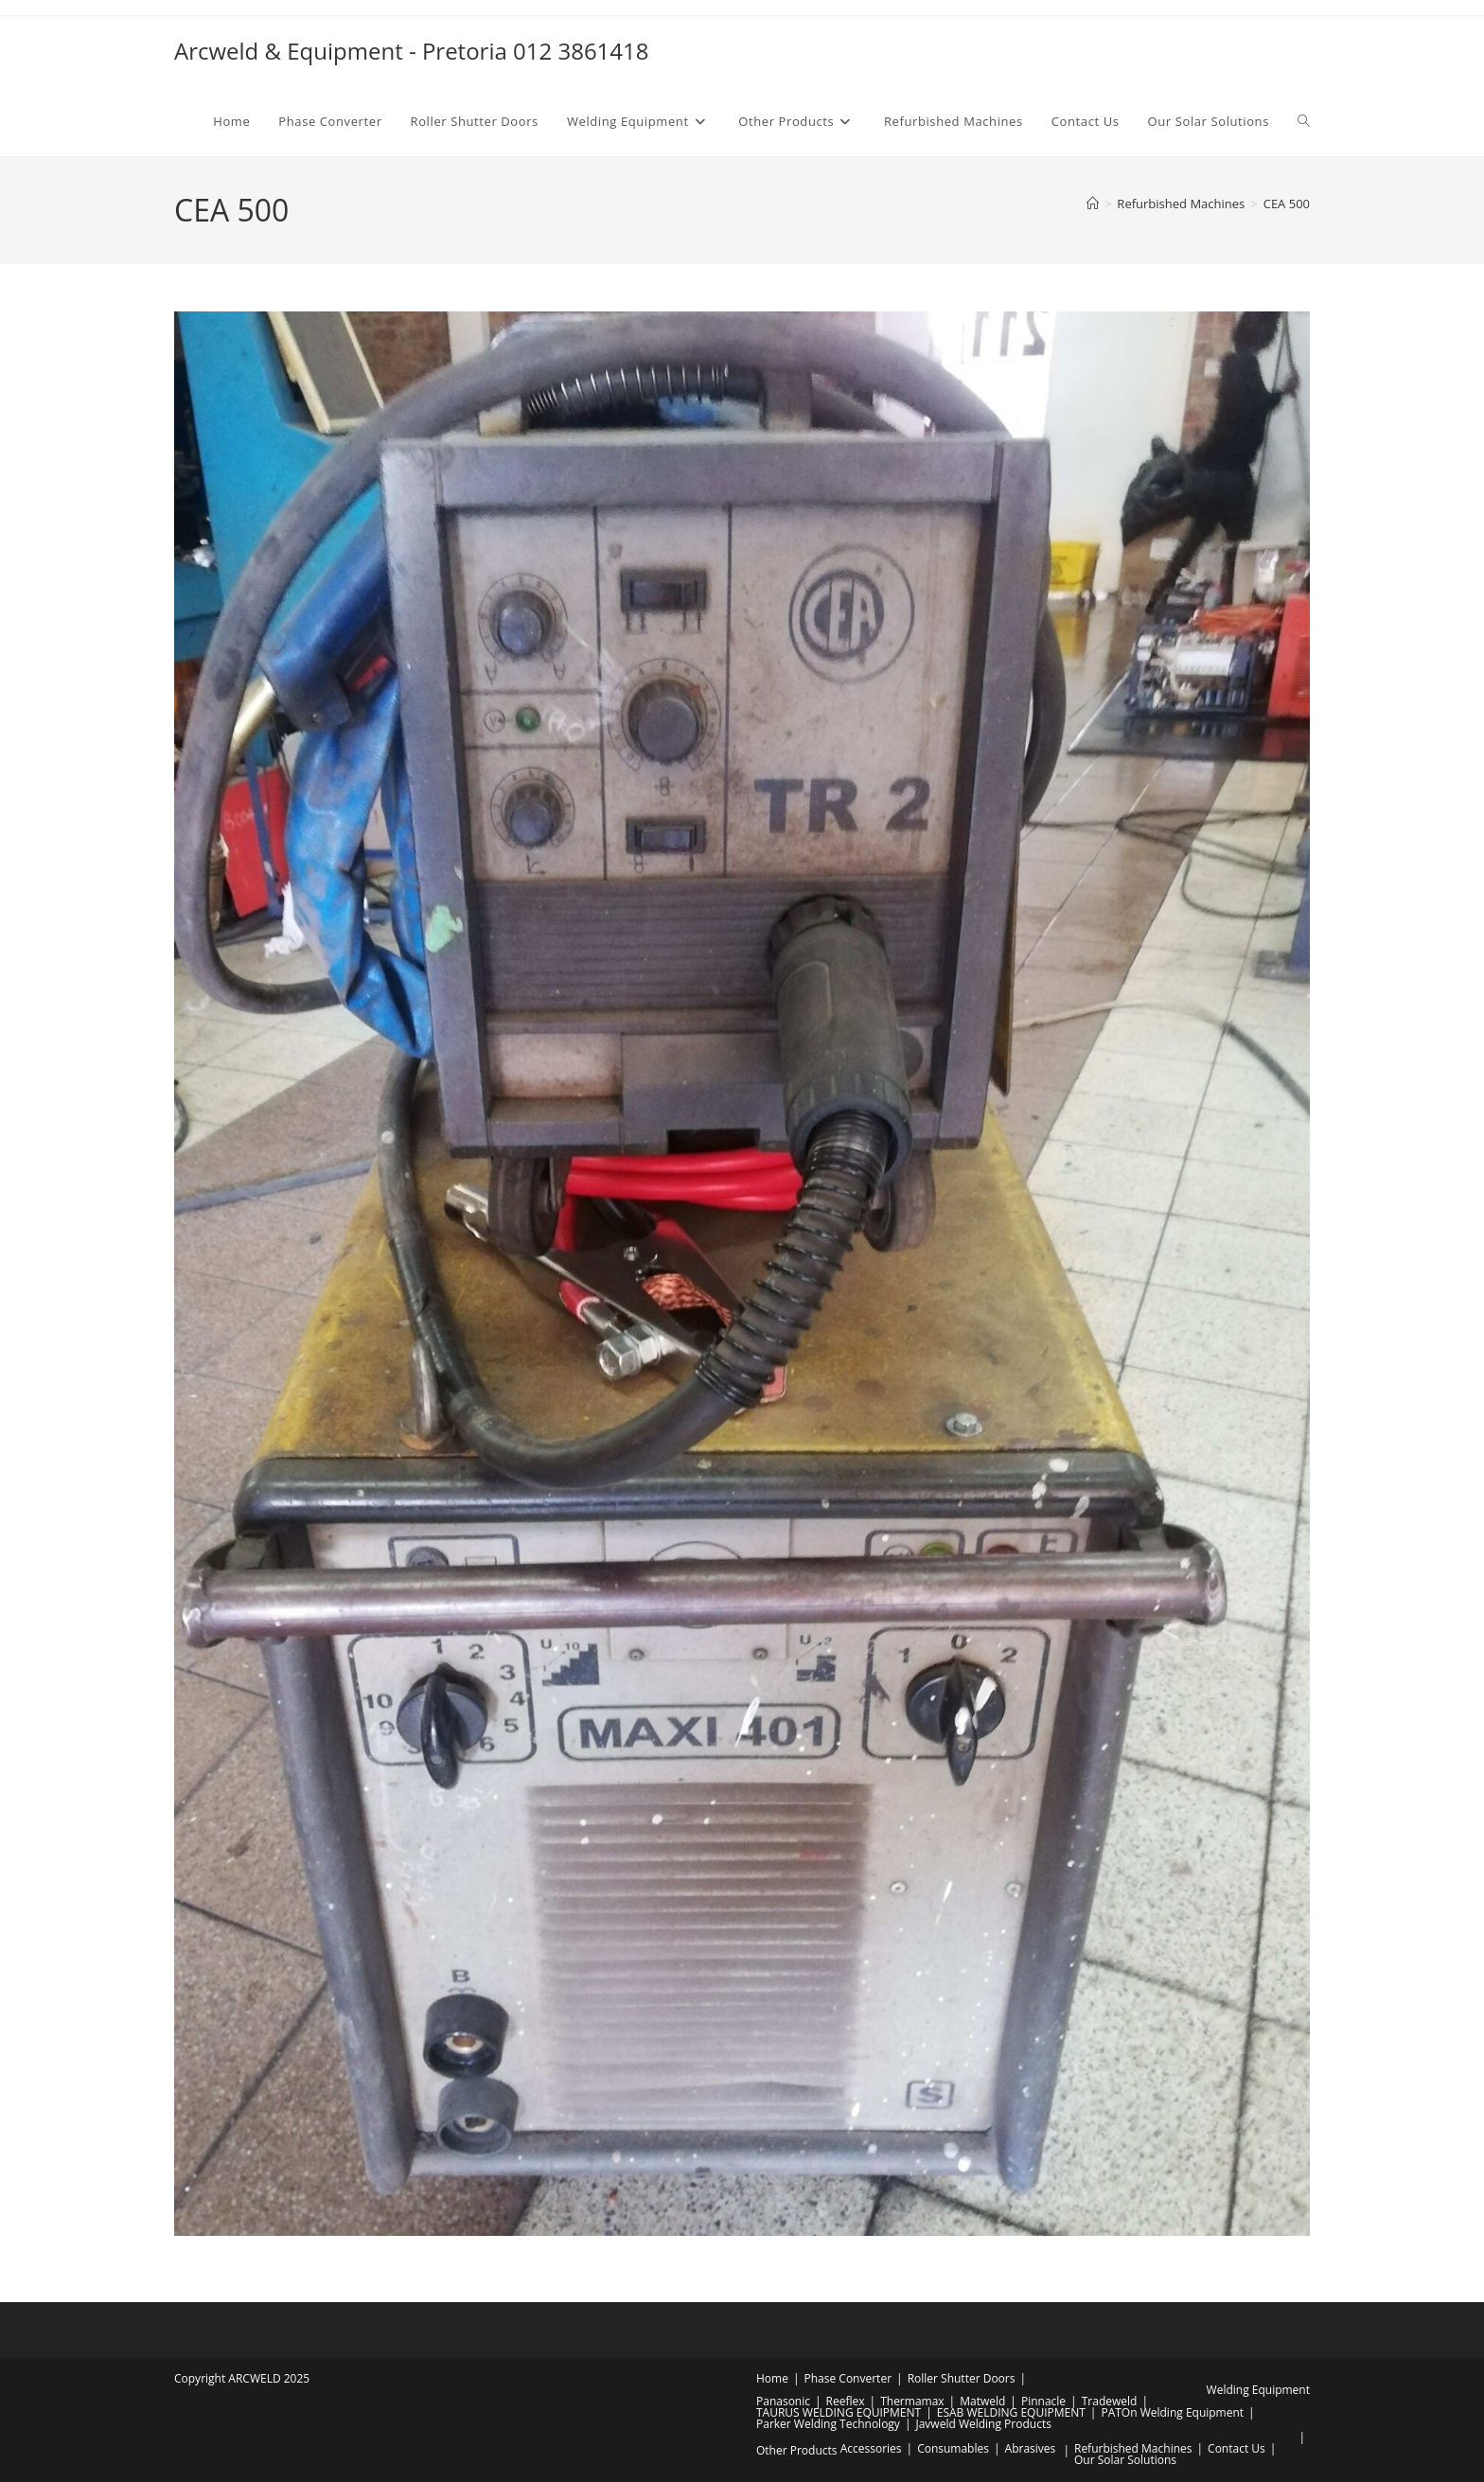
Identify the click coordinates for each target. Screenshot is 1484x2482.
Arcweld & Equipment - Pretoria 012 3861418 (411, 50)
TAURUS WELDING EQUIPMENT (838, 2412)
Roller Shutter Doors (962, 2378)
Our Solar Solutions (1125, 2460)
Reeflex (845, 2401)
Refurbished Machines (1133, 2448)
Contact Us (1236, 2448)
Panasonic (783, 2401)
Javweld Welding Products (983, 2424)
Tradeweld (1110, 2401)
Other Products (797, 2450)
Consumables (953, 2448)
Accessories (871, 2448)
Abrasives (1030, 2448)
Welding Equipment (1258, 2390)
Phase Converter (848, 2378)
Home (772, 2378)
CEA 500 (1286, 203)
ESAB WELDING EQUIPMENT (1011, 2412)
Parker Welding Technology (828, 2424)
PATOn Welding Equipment (1172, 2412)
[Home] (1092, 203)
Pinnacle (1043, 2401)
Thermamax (912, 2401)
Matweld (982, 2401)
